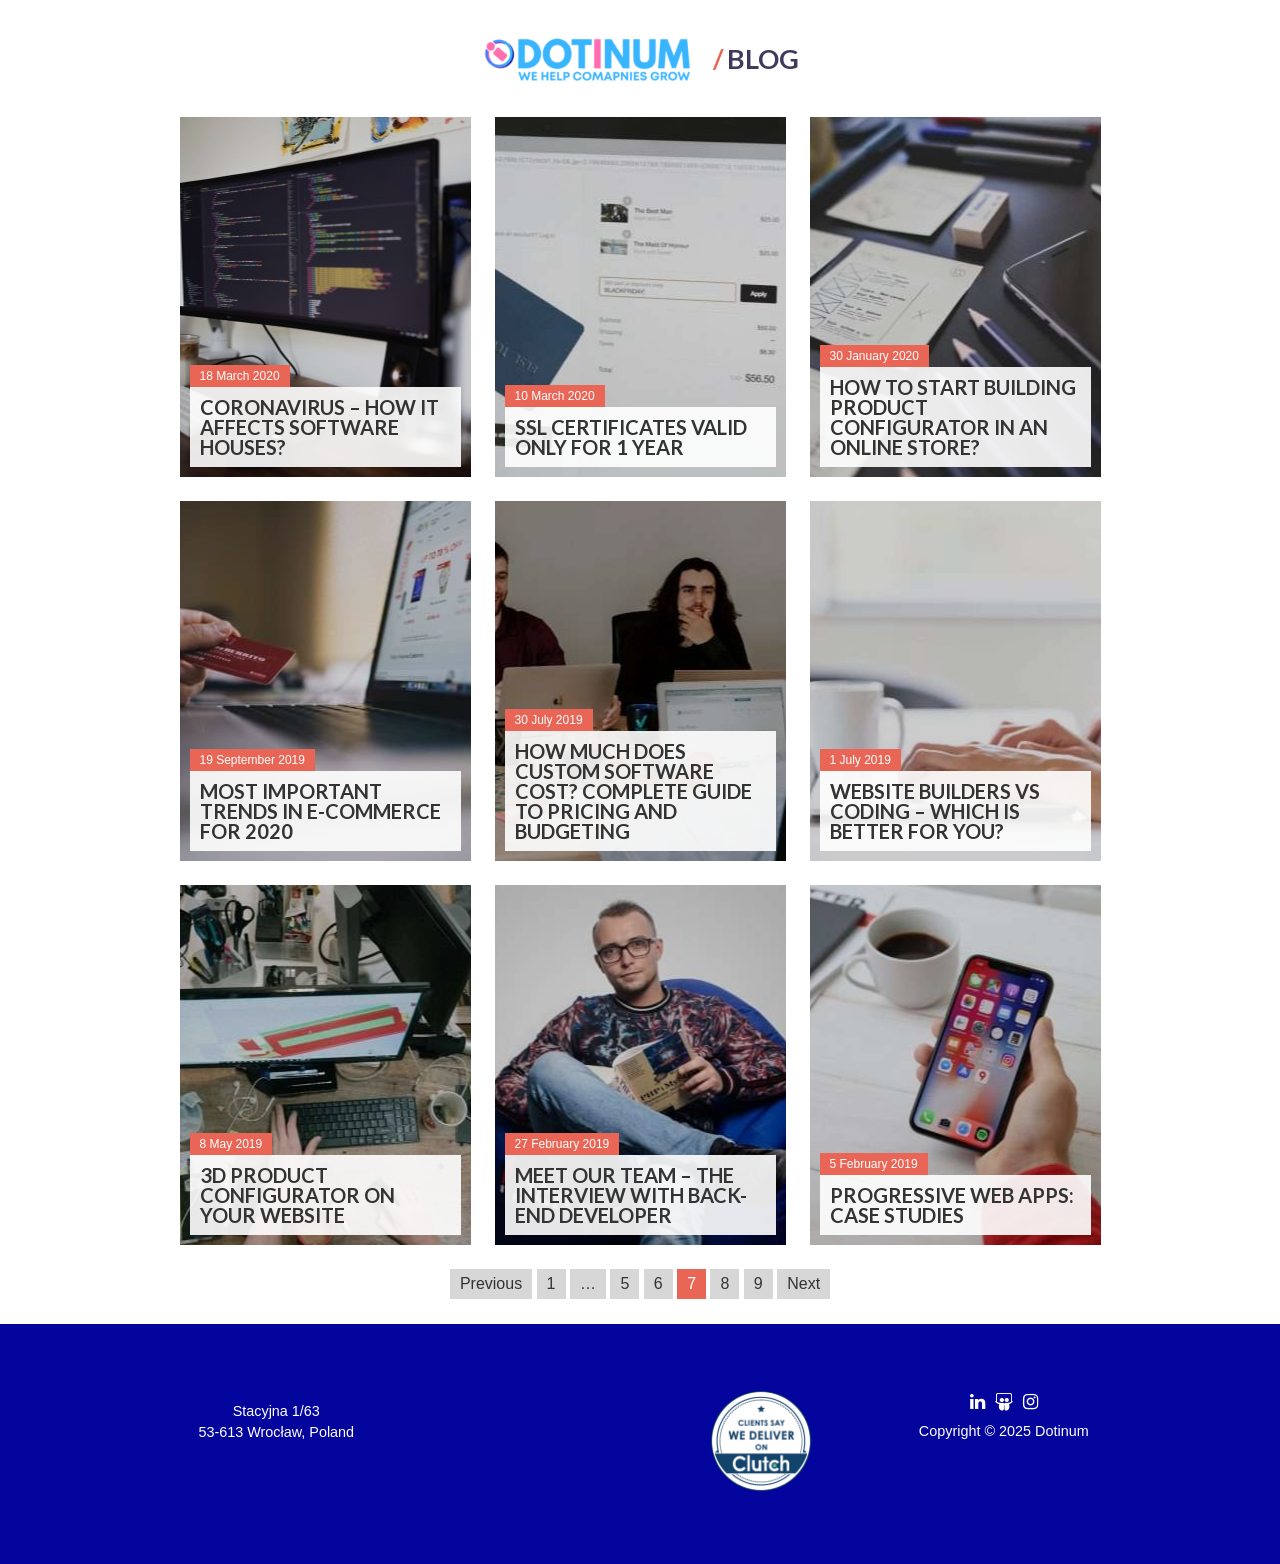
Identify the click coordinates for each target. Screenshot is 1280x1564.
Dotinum (1062, 1431)
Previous (491, 1283)
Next (803, 1283)
